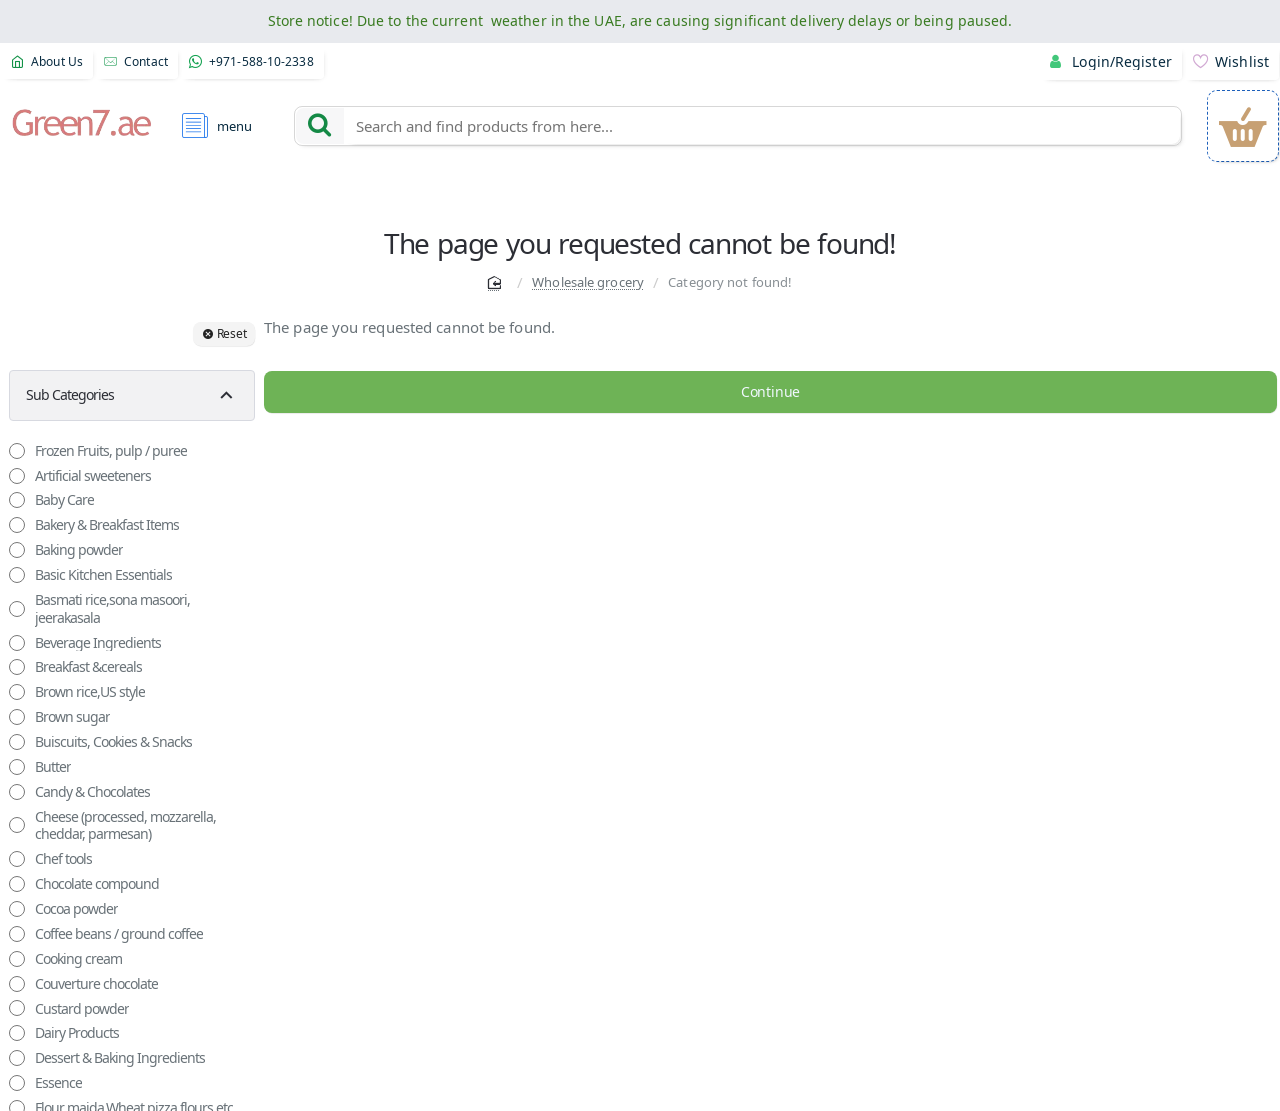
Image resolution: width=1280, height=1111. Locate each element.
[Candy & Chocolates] (17, 792)
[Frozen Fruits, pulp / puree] (17, 451)
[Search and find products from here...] (320, 126)
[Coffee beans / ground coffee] (17, 934)
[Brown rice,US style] (17, 692)
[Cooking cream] (17, 959)
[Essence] (17, 1083)
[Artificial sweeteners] (17, 476)
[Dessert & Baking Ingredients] (17, 1058)
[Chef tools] (17, 859)
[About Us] (47, 62)
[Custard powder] (17, 1008)
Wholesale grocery (588, 282)
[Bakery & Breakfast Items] (17, 525)
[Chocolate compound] (17, 884)
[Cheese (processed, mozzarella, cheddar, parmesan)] (17, 825)
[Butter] (17, 767)
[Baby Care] (17, 500)
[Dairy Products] (17, 1033)
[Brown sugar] (17, 717)
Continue (770, 391)
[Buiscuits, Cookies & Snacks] (17, 742)
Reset (232, 333)
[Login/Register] (1114, 62)
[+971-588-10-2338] (251, 62)
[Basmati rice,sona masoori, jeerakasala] (17, 609)
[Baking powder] (17, 550)
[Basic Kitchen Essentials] (17, 575)
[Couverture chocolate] (17, 984)
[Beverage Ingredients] (17, 643)
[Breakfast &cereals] (17, 667)
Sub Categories (68, 394)
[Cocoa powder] (17, 909)
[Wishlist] (1232, 62)
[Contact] (137, 62)
